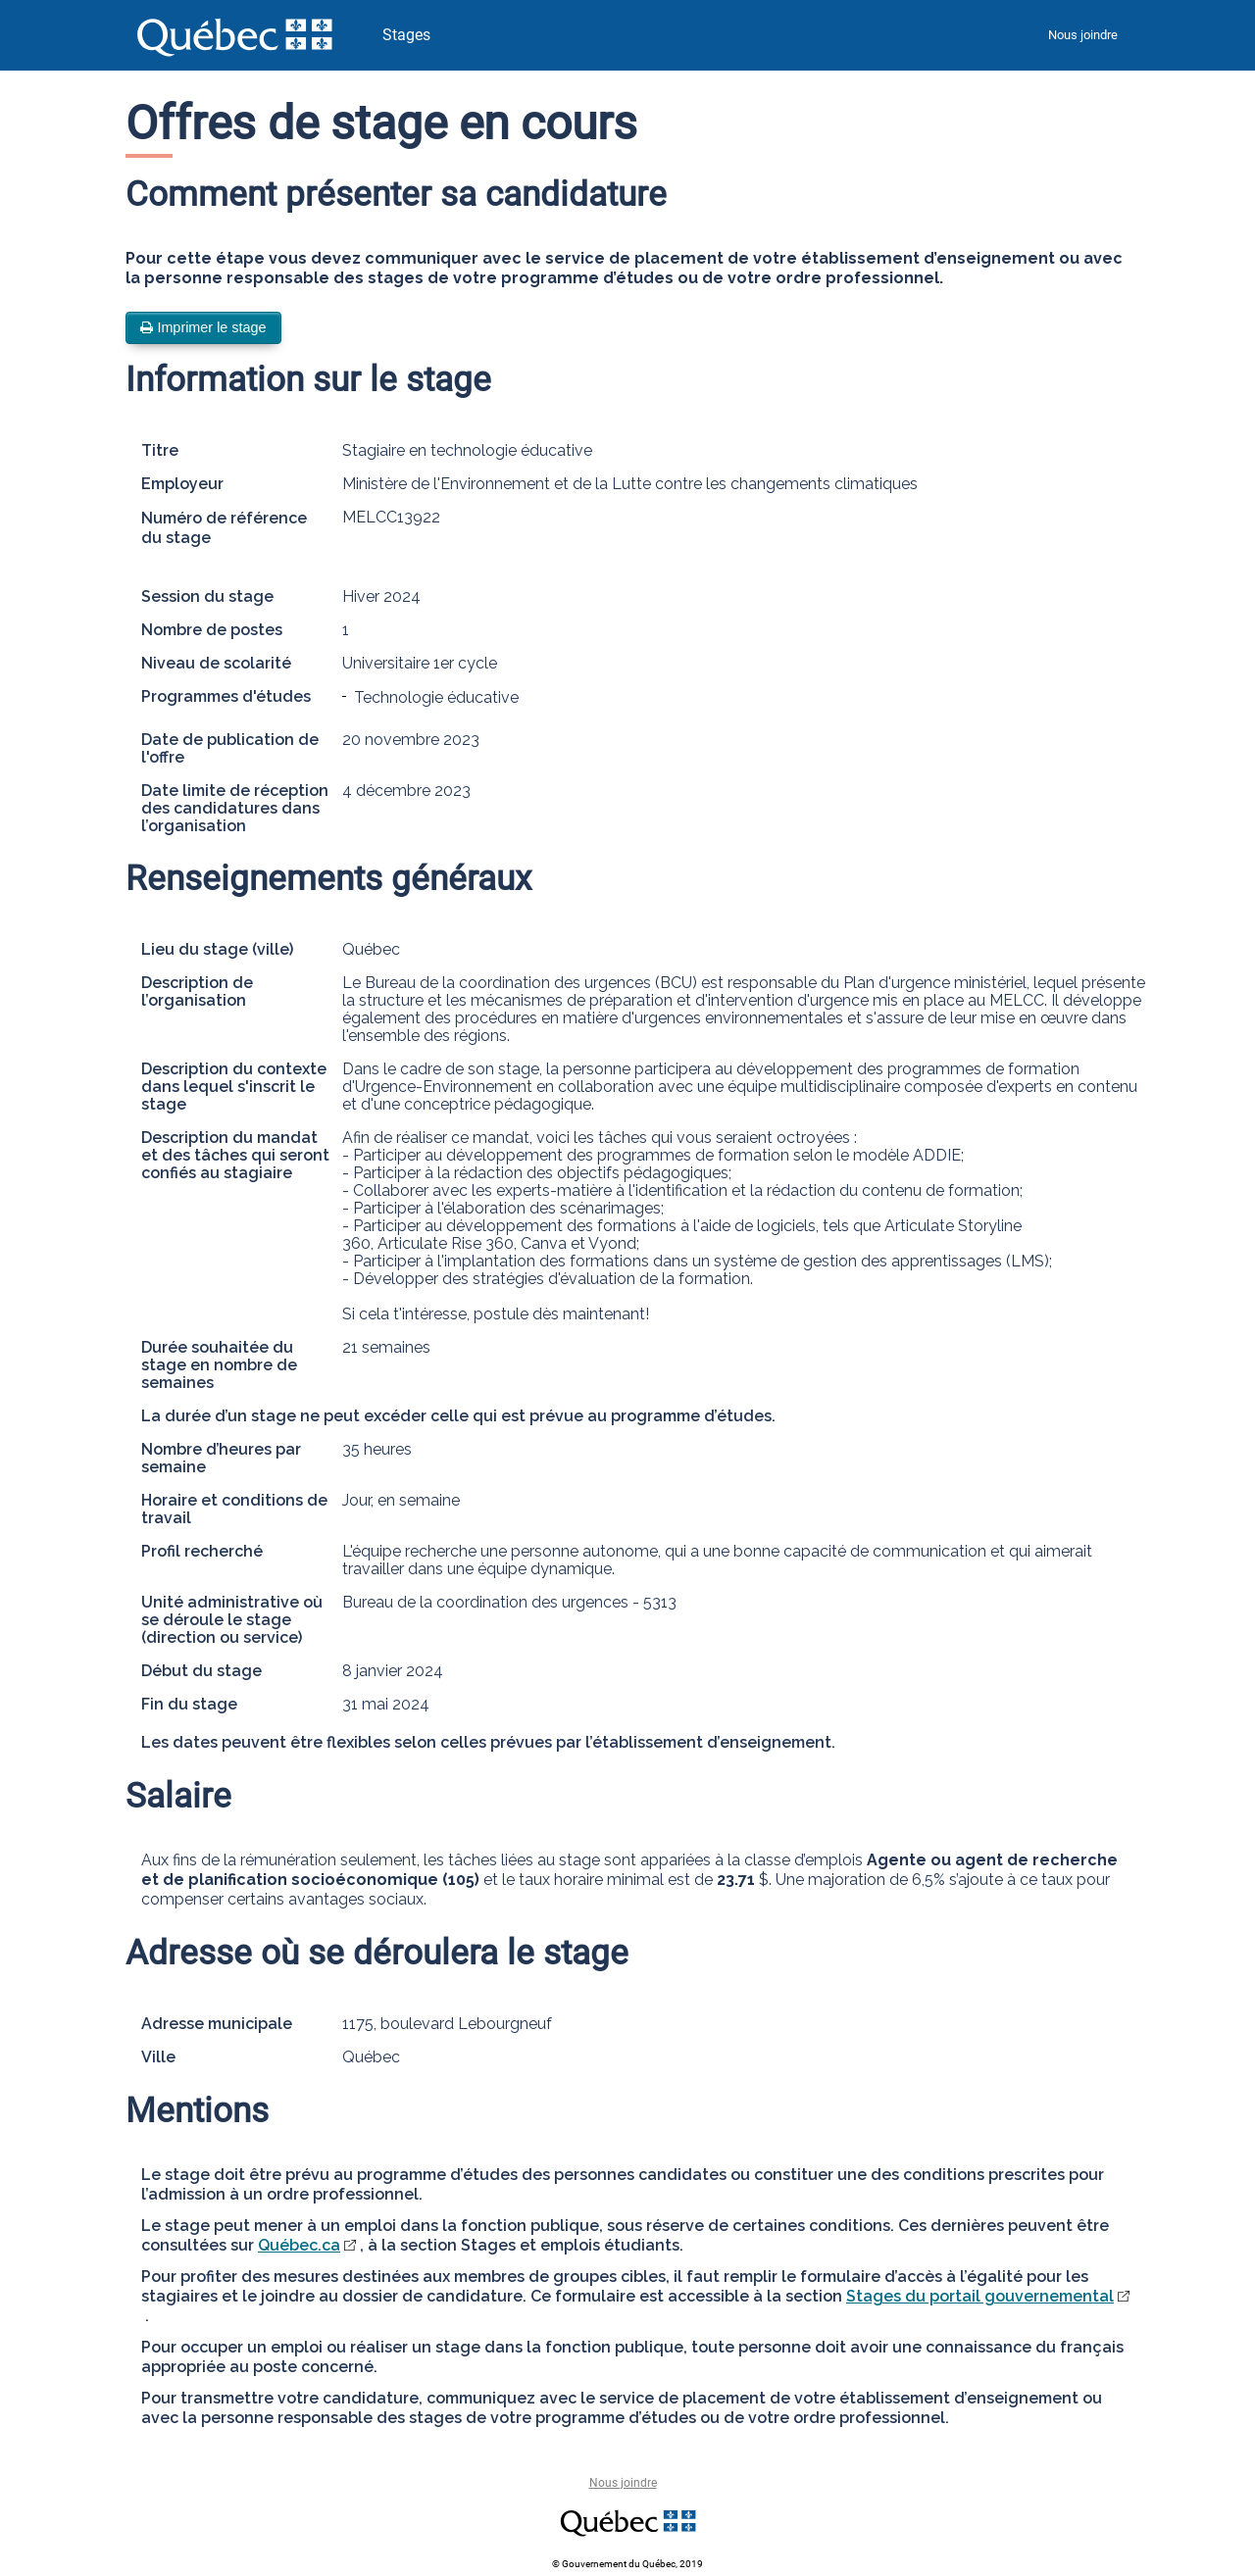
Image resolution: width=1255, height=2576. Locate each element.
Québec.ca (299, 2245)
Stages (406, 34)
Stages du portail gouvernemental (980, 2296)
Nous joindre (1083, 35)
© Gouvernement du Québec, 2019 (627, 2563)
